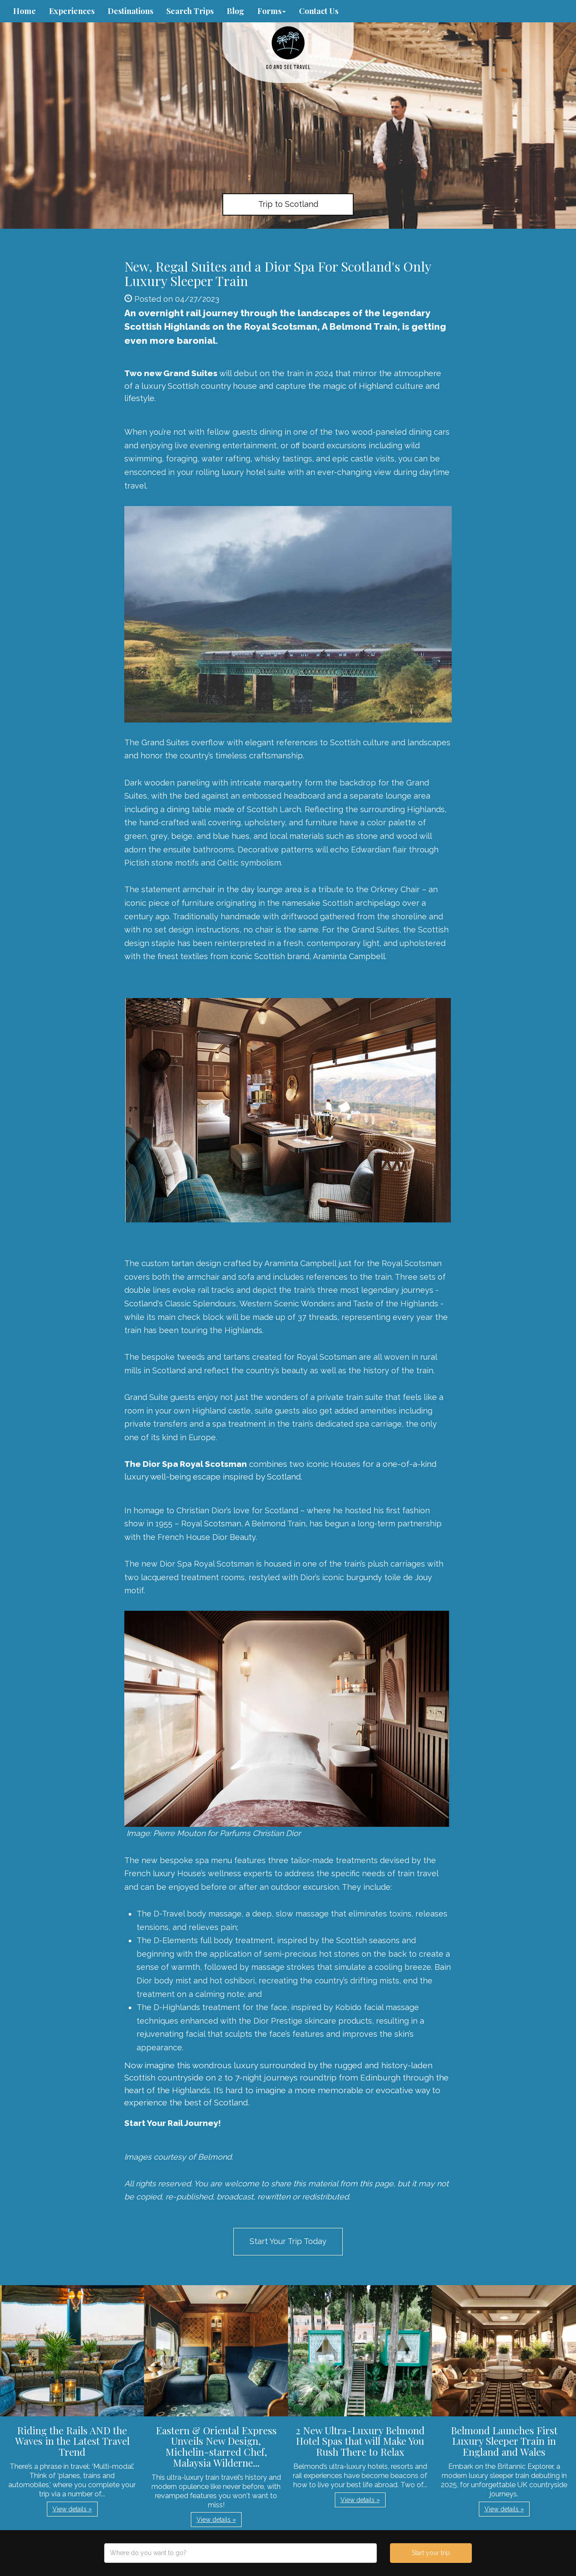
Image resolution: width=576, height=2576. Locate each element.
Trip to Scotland (288, 204)
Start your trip (431, 2552)
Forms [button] (271, 11)
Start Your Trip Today (288, 2241)
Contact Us (318, 11)
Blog (235, 11)
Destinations (130, 11)
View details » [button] (72, 2509)
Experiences (72, 11)
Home (24, 11)
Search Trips (190, 11)
